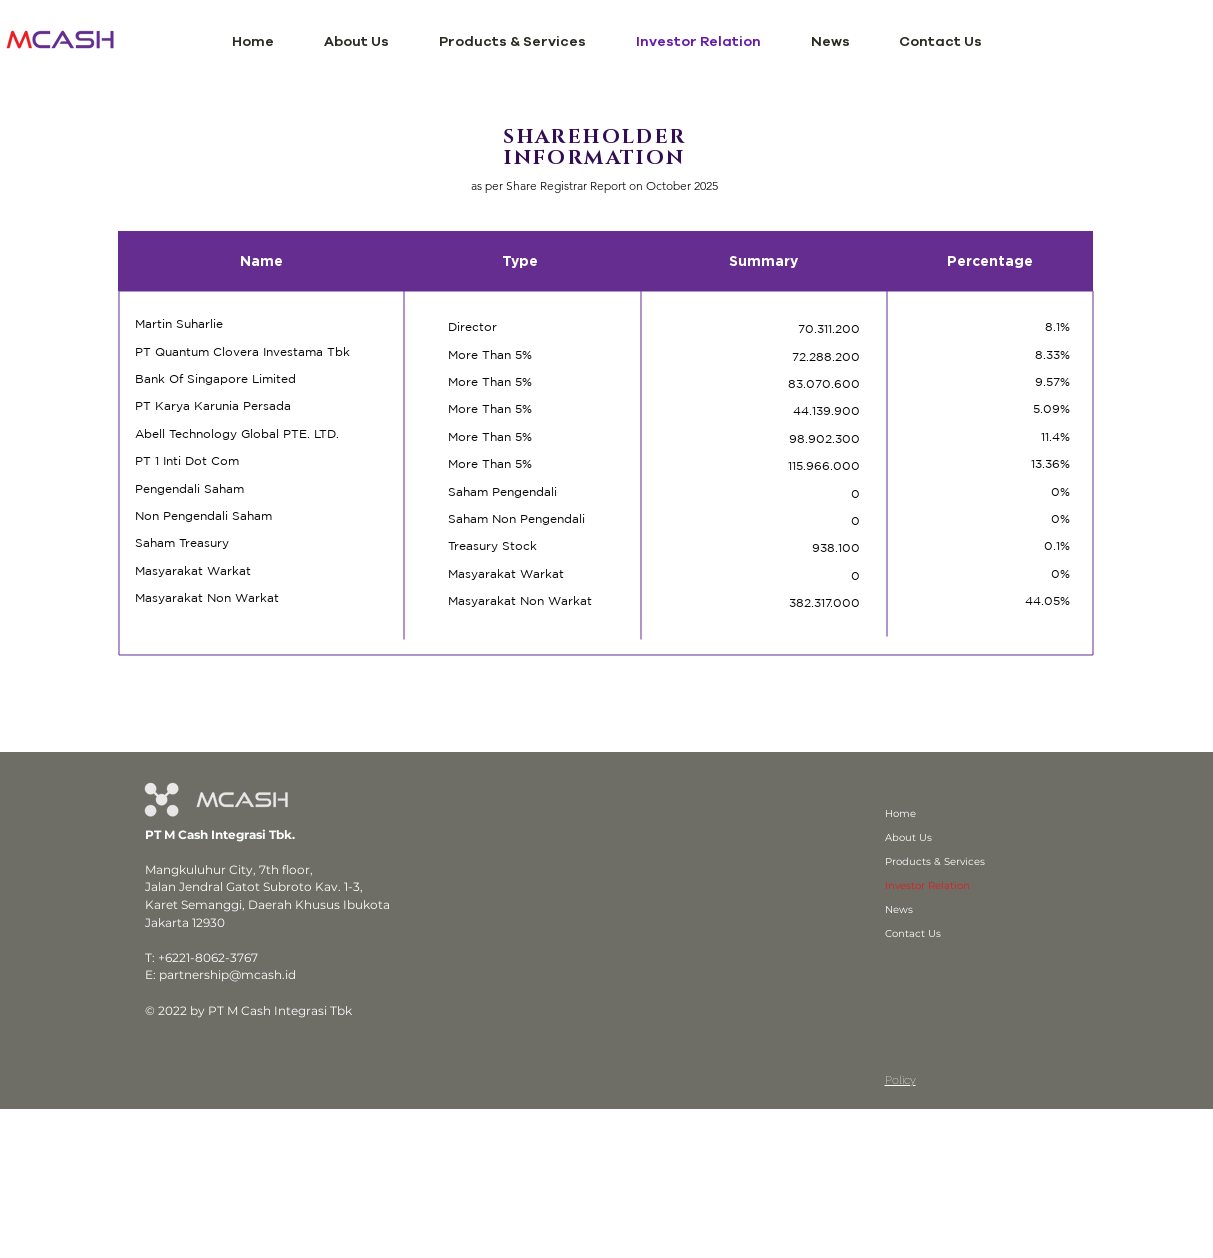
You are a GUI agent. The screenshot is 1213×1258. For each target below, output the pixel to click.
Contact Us (913, 933)
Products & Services (935, 861)
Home (900, 813)
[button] (356, 42)
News (899, 909)
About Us (908, 837)
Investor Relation (927, 885)
